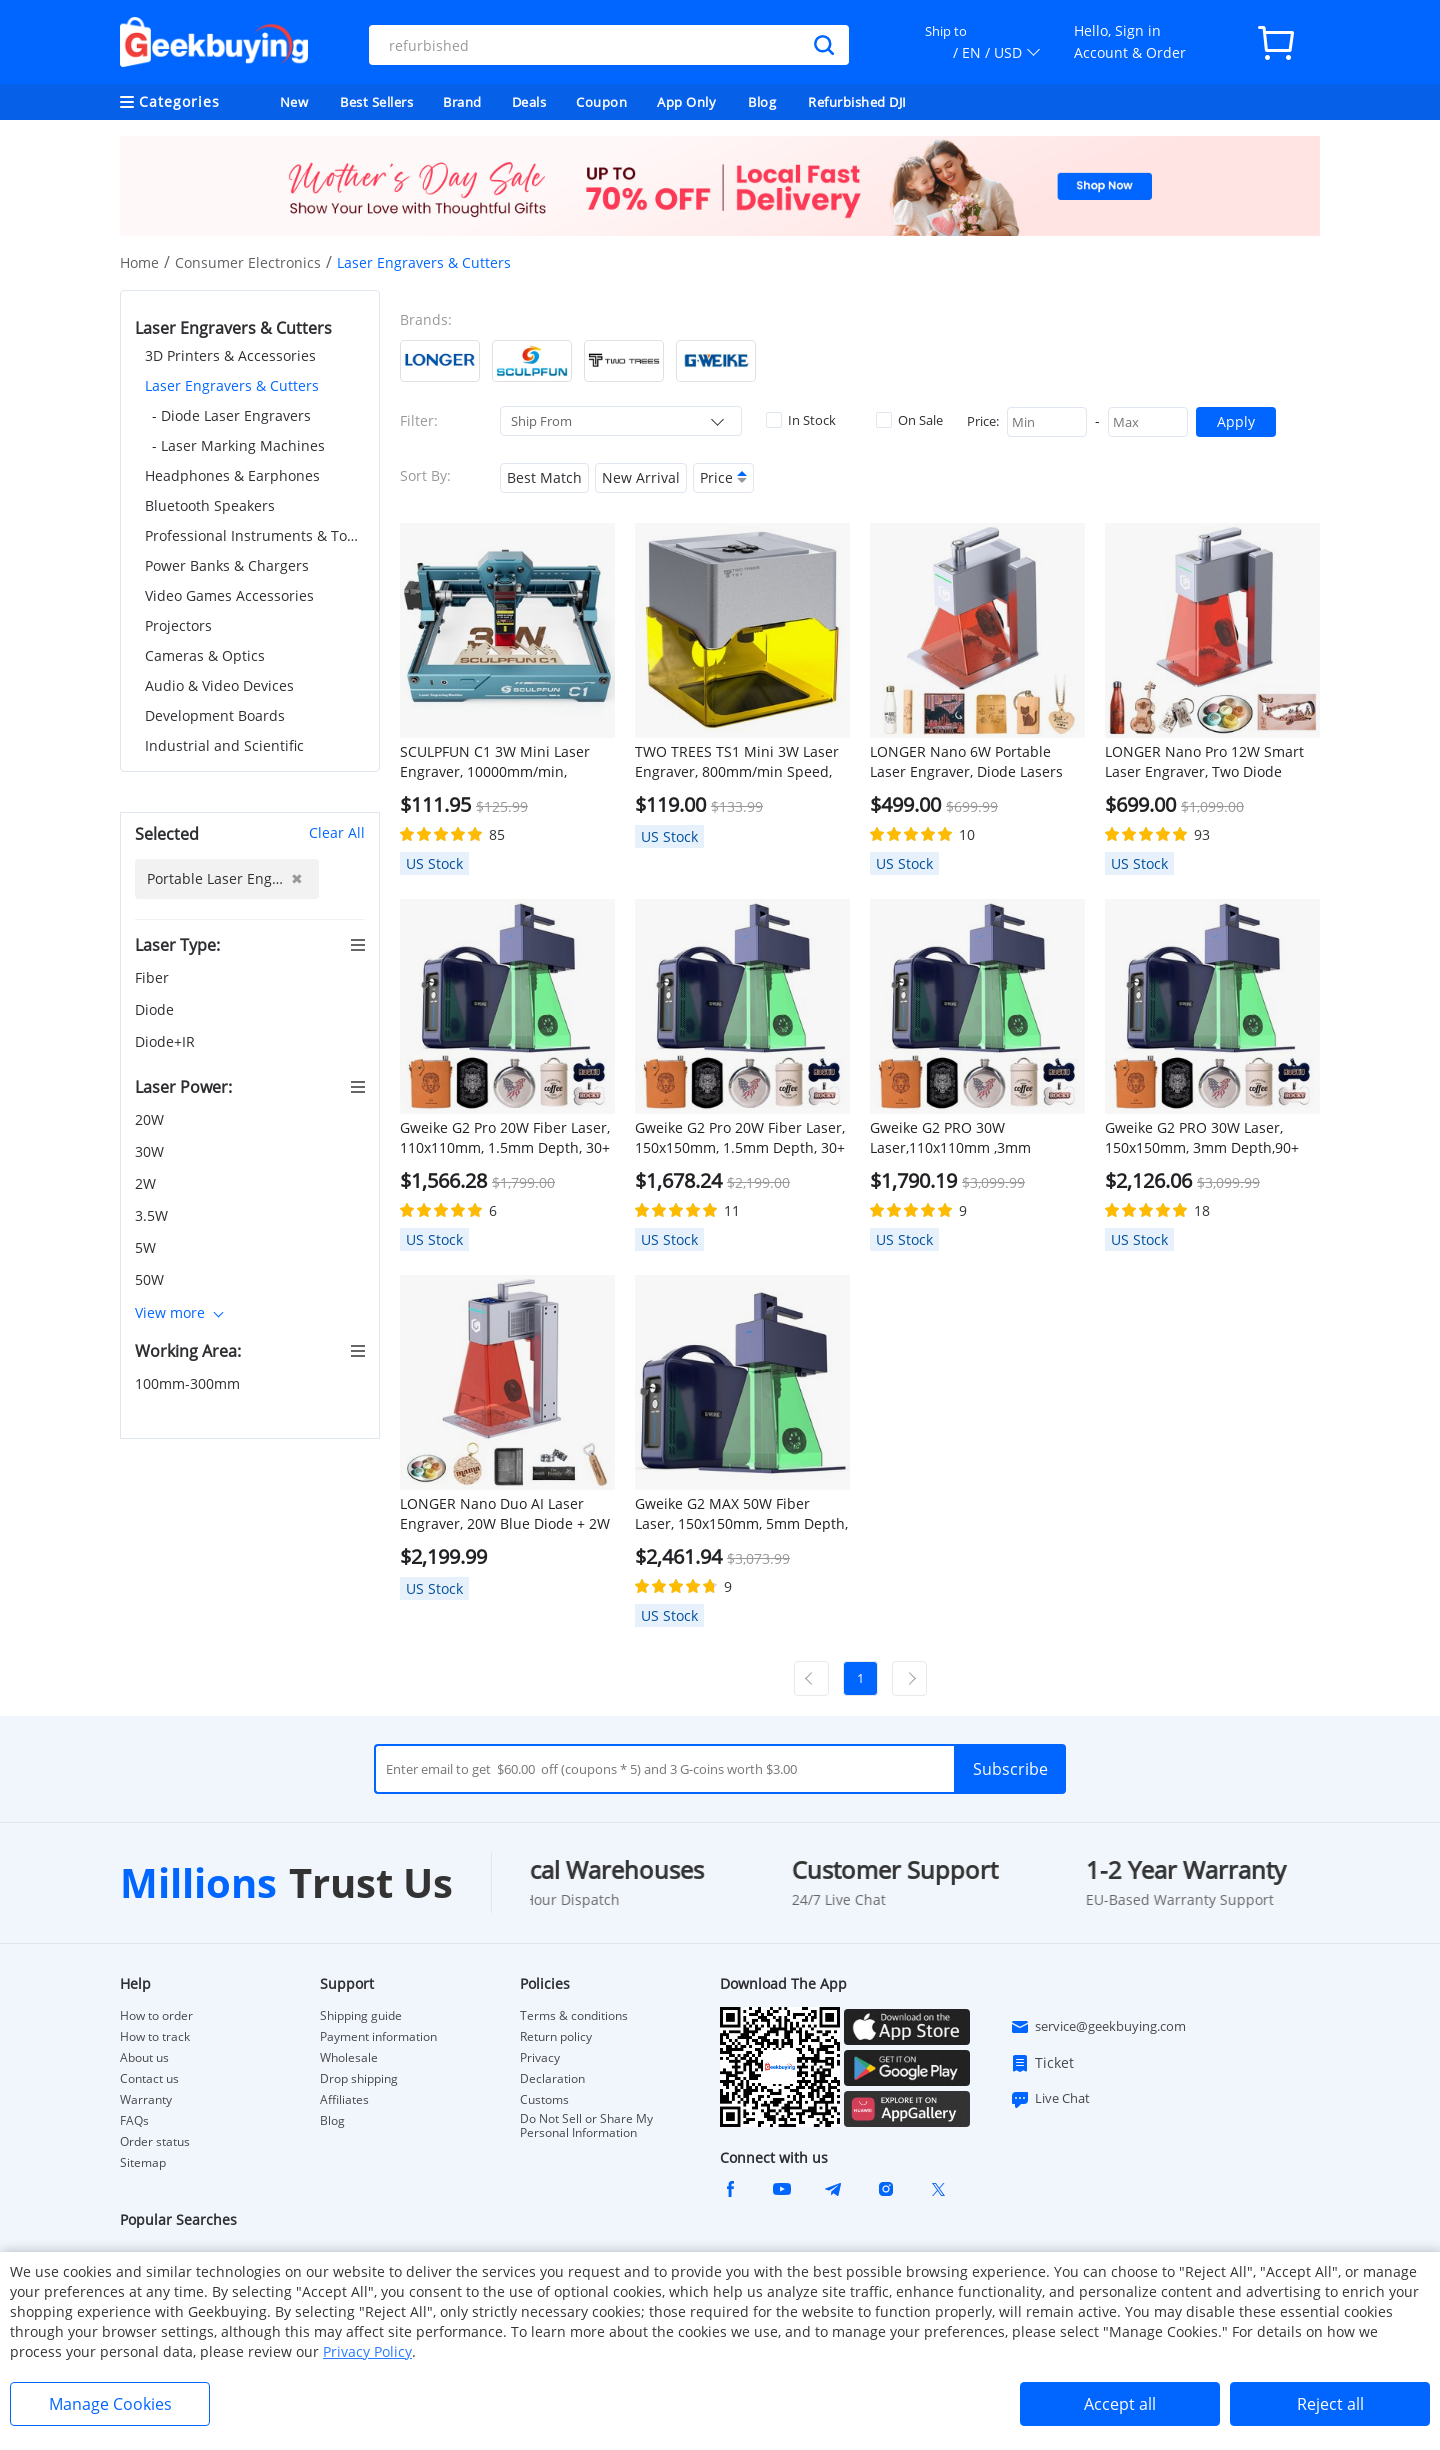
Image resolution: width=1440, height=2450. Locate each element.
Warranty (146, 2100)
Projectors (178, 625)
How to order (156, 2016)
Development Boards (215, 715)
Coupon (601, 102)
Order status (155, 2142)
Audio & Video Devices (219, 685)
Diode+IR (167, 1041)
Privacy (540, 2058)
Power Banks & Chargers (227, 565)
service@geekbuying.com (1098, 2027)
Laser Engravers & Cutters (232, 385)
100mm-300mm (189, 1383)
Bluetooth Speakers (210, 505)
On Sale (909, 420)
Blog (762, 102)
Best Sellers (376, 102)
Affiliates (344, 2100)
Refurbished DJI (857, 102)
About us (144, 2058)
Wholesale (349, 2058)
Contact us (149, 2079)
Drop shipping (359, 2079)
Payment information (378, 2037)
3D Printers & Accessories (230, 355)
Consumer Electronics (248, 262)
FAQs (134, 2121)
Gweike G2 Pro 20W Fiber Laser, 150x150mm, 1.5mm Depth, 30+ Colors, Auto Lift (740, 1138)
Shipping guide (361, 2016)
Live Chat (1050, 2099)
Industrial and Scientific (224, 745)
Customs (544, 2100)
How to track (155, 2037)
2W (147, 1183)
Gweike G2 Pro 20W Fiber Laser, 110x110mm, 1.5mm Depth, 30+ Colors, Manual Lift (505, 1138)
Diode (156, 1009)
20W (151, 1119)
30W (151, 1151)
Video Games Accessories (229, 595)
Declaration (552, 2079)
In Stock (801, 420)
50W (151, 1279)
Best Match (544, 477)
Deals (529, 102)
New (294, 102)
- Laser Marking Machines (238, 445)
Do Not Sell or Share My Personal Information (586, 2126)
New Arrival (641, 477)
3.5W (153, 1215)
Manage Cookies (110, 2404)
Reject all (1330, 2404)
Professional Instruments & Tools (255, 535)
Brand (462, 102)
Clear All (337, 832)
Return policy (556, 2037)
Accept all (1120, 2404)
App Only (686, 102)
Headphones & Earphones (232, 475)
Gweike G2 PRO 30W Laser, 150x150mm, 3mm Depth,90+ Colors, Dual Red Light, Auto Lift (1210, 1138)
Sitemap (143, 2162)
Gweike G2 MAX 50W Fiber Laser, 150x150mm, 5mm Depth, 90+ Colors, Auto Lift (741, 1514)
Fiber (154, 977)
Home (139, 262)
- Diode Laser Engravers (231, 415)
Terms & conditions (574, 2016)
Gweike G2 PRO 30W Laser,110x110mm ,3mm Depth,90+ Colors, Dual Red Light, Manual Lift (961, 1138)
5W (147, 1247)
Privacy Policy (367, 2351)
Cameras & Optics (205, 655)
